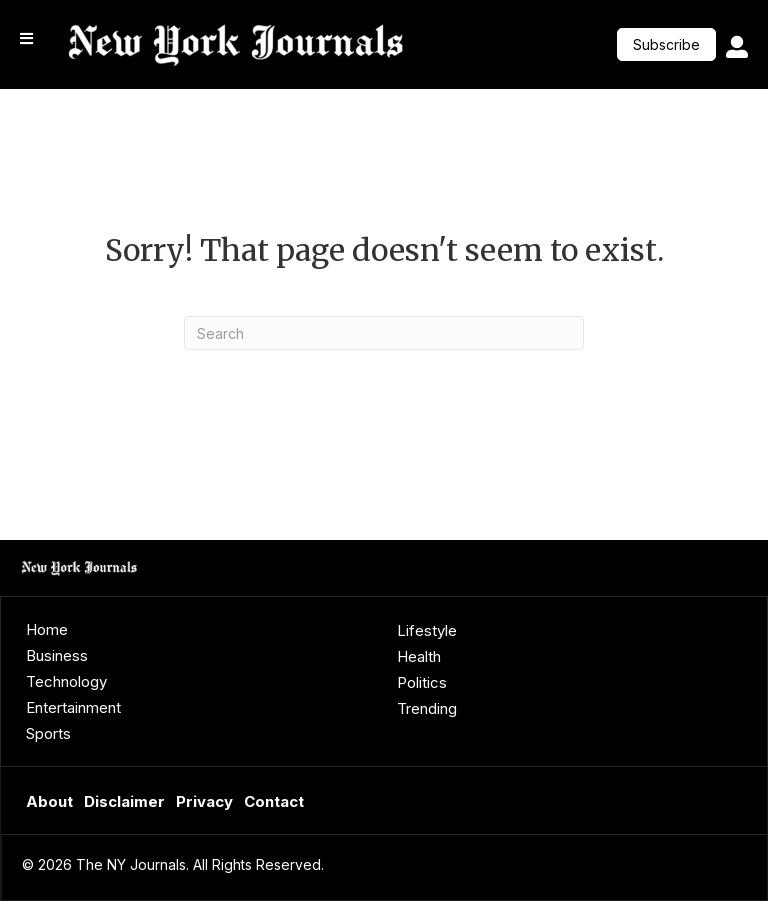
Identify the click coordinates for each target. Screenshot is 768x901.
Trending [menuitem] (427, 708)
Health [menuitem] (419, 656)
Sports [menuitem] (48, 733)
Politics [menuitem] (422, 682)
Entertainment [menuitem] (73, 707)
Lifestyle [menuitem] (427, 630)
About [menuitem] (49, 801)
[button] (666, 44)
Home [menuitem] (47, 629)
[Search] (384, 333)
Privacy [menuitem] (204, 801)
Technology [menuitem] (66, 681)
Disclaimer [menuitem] (124, 801)
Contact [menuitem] (274, 801)
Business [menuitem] (57, 655)
